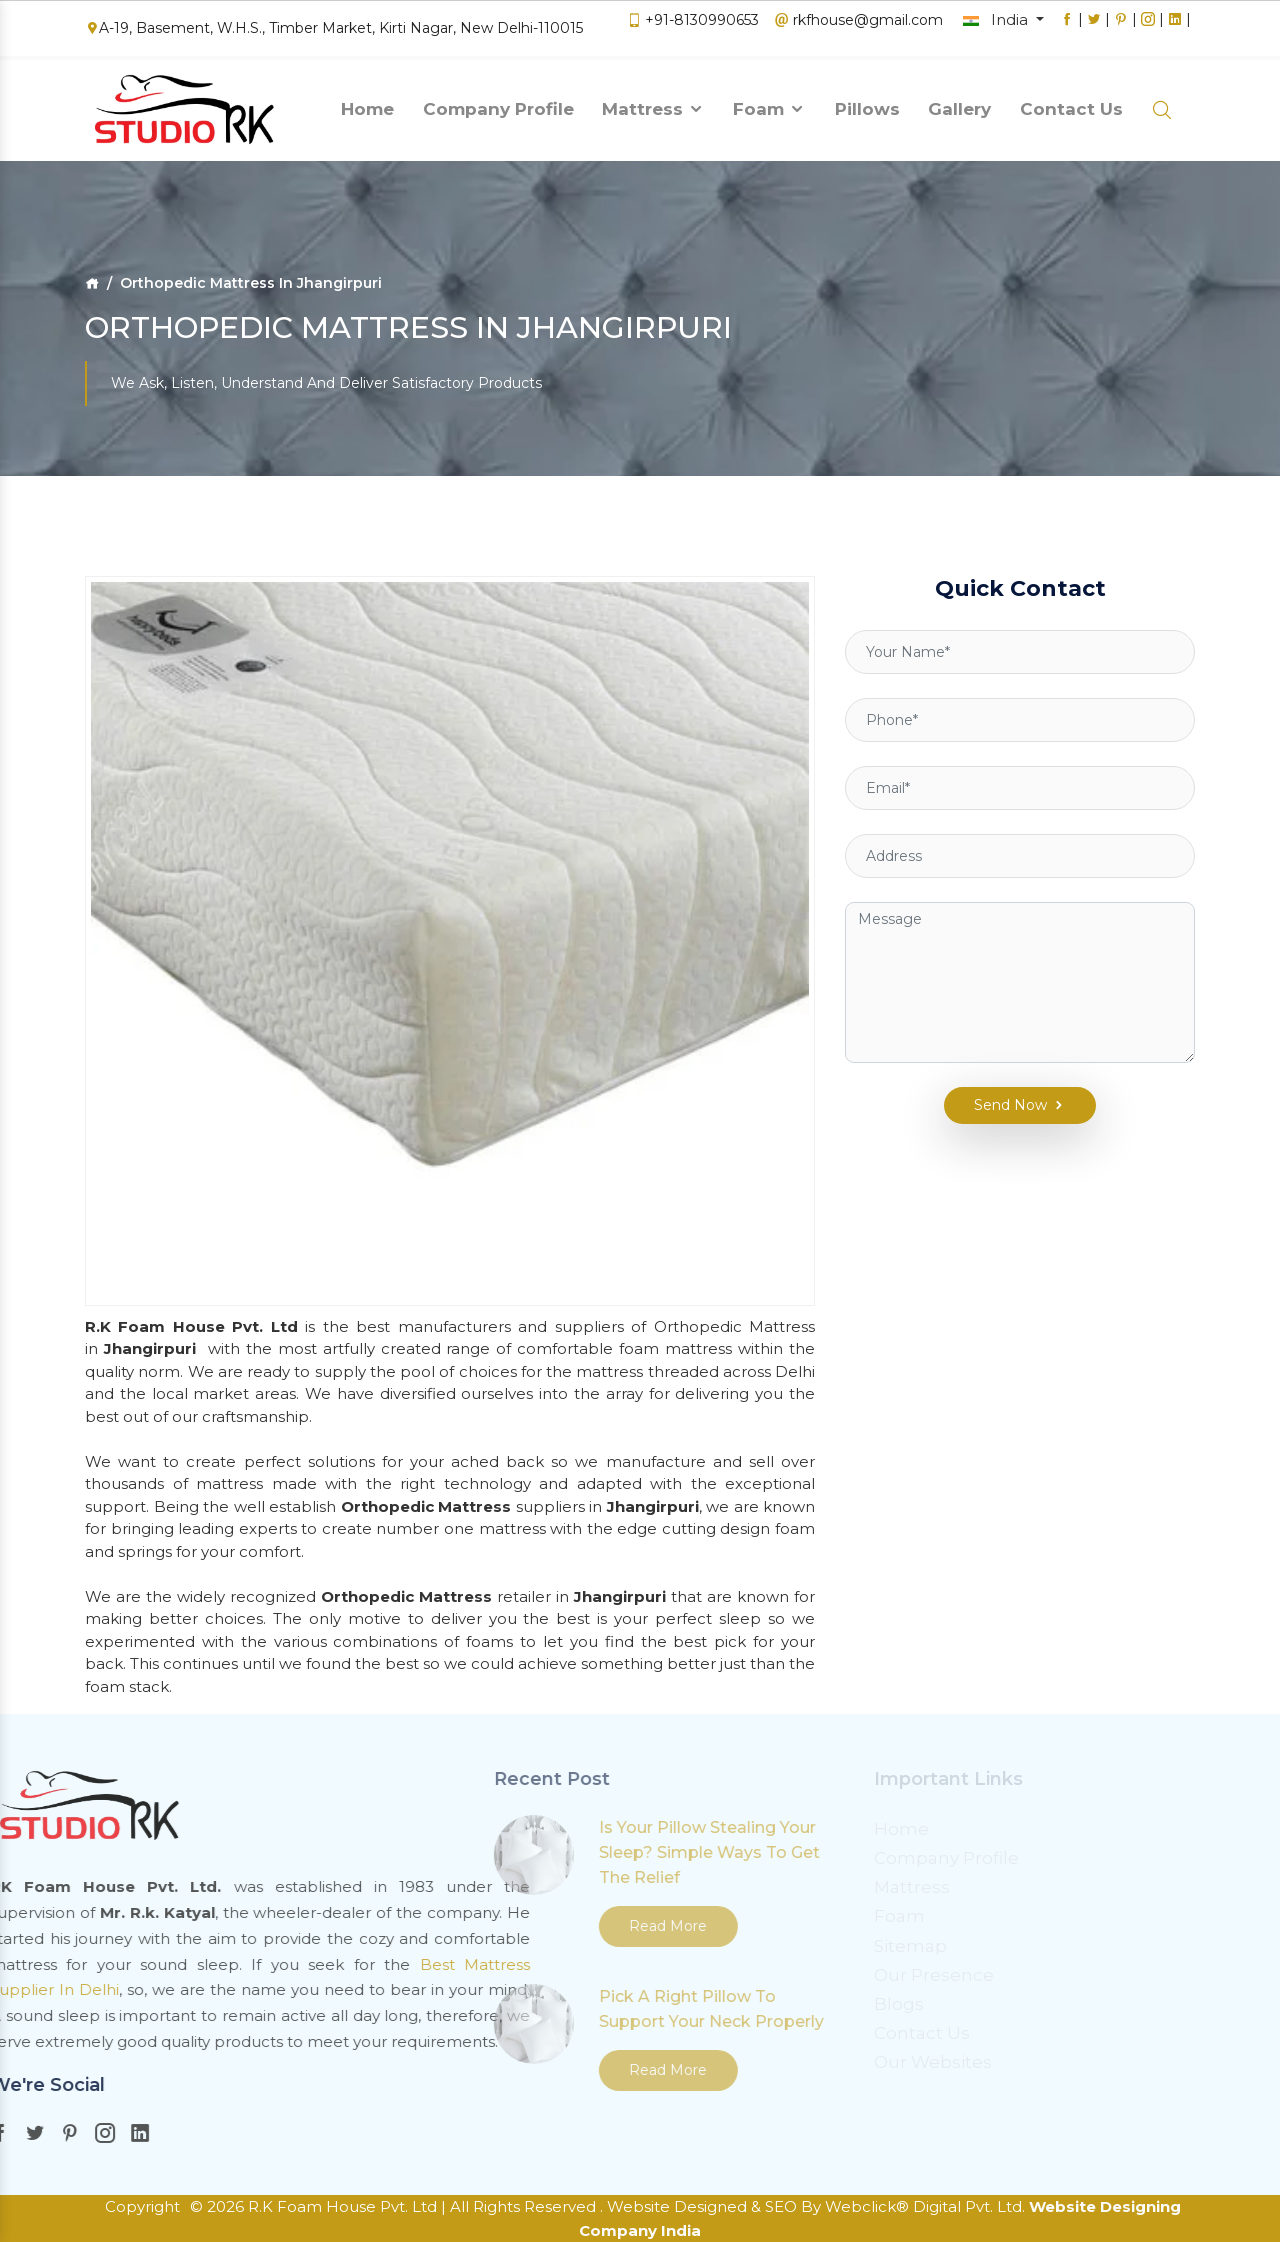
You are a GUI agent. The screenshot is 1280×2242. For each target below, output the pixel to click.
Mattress (653, 103)
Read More (468, 1926)
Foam (769, 103)
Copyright (142, 2206)
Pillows (867, 103)
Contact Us (1071, 103)
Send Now (1006, 1060)
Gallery (959, 103)
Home (367, 103)
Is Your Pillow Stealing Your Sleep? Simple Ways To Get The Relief (509, 1852)
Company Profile (498, 103)
